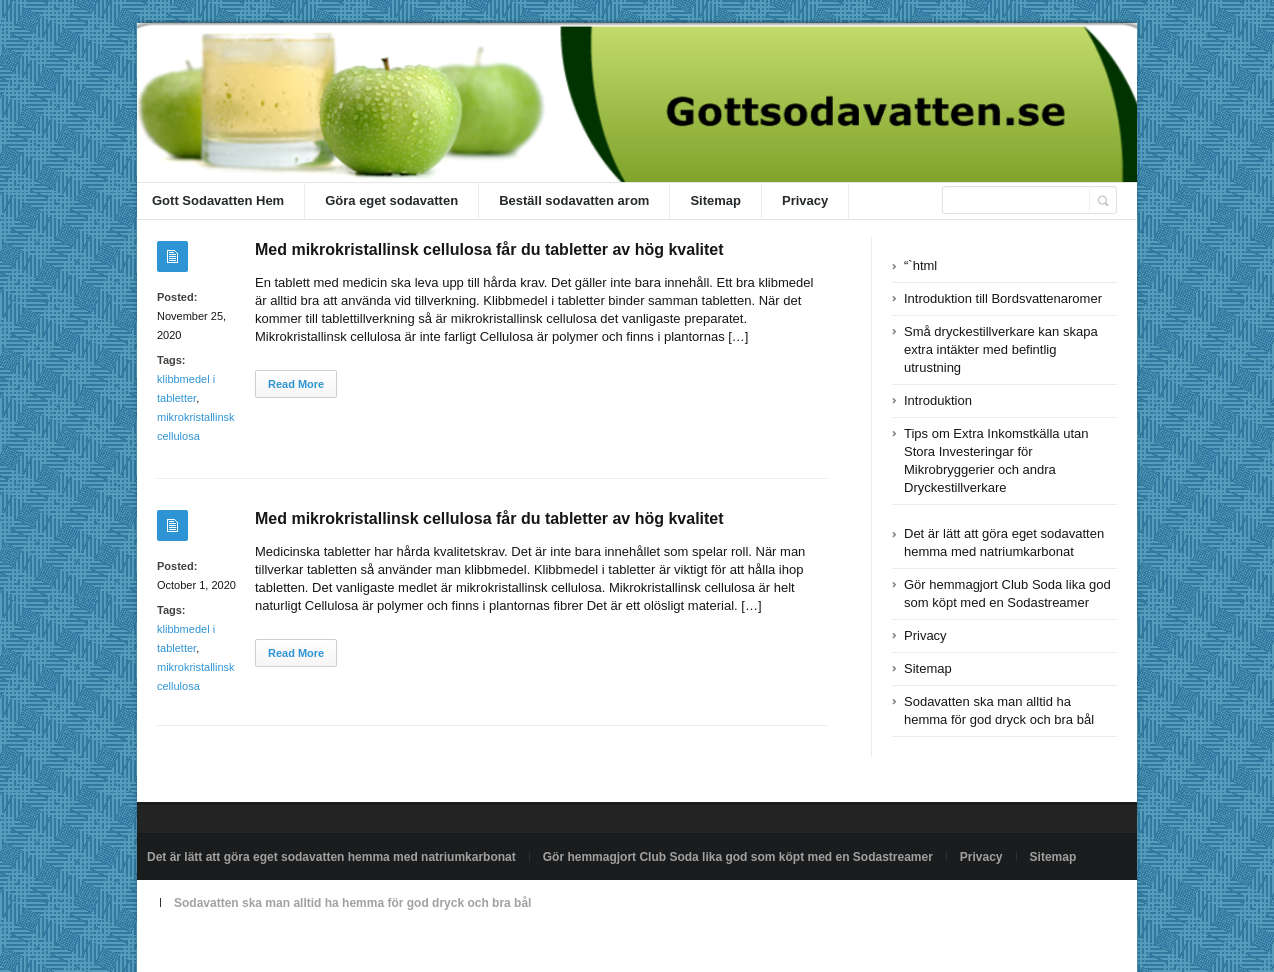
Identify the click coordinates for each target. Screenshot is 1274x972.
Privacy (805, 200)
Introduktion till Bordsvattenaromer (1003, 298)
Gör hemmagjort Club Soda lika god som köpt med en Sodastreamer (738, 857)
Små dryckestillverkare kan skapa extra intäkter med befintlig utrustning (1001, 349)
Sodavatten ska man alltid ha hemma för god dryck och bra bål (352, 903)
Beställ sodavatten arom (574, 200)
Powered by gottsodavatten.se (227, 949)
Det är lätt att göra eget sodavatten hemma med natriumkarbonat (331, 857)
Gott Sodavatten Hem (218, 200)
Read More (296, 384)
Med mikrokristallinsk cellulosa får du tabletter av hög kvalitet (489, 249)
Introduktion (938, 400)
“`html (920, 265)
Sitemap (715, 200)
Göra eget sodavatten (391, 200)
